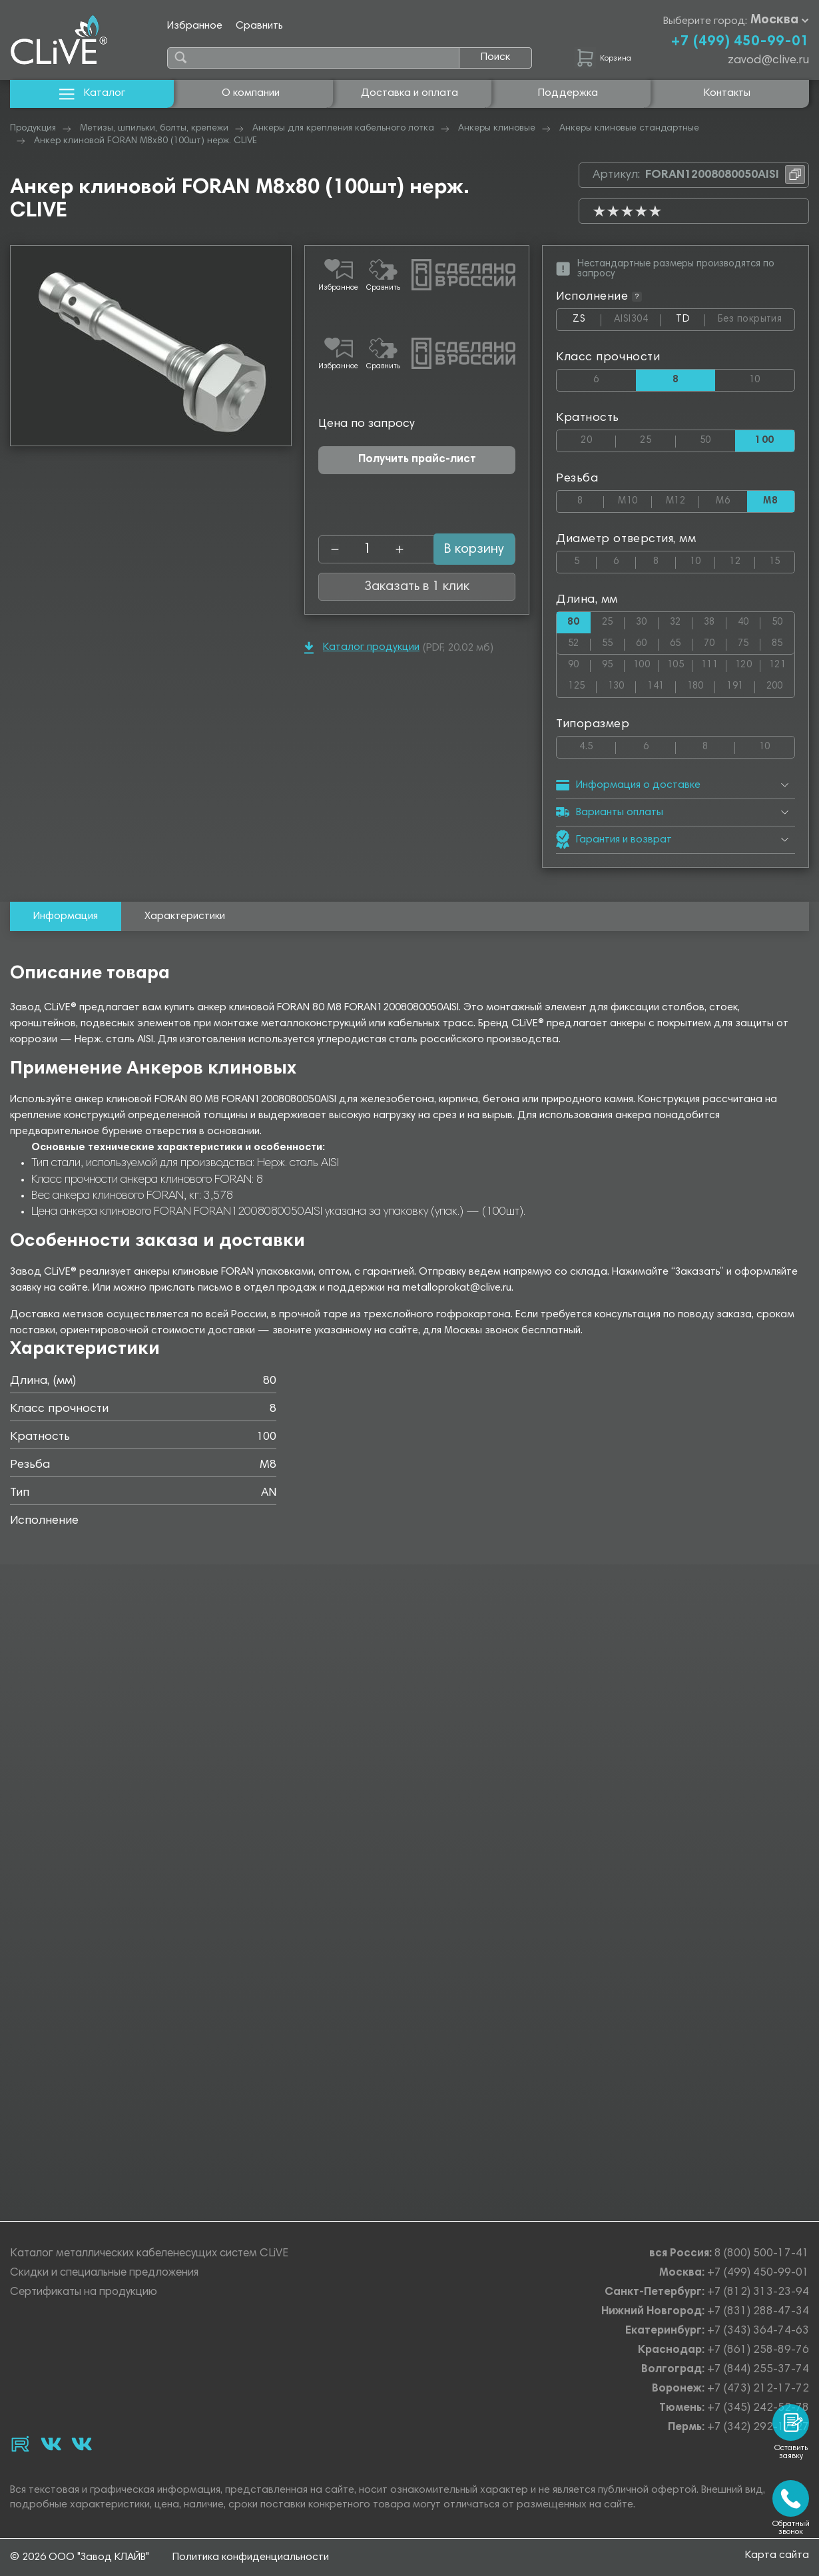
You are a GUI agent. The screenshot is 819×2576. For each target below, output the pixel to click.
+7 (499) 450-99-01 (740, 42)
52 (579, 641)
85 (783, 641)
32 (681, 619)
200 (780, 683)
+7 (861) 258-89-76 (758, 2352)
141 (661, 683)
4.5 (597, 744)
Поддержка (568, 93)
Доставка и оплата (409, 93)
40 (749, 619)
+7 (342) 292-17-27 (758, 2429)
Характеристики (184, 916)
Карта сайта (777, 2557)
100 (646, 662)
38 (715, 619)
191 (740, 683)
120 (747, 662)
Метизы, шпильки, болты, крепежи (154, 128)
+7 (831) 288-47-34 (758, 2313)
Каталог (92, 93)
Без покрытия (756, 316)
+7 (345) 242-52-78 (758, 2409)
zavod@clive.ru (768, 61)
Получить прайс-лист (417, 381)
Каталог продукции (361, 569)
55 (613, 641)
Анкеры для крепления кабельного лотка (343, 128)
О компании (251, 93)
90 (579, 662)
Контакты (727, 93)
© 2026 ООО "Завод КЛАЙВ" (79, 2558)
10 (771, 377)
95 (613, 662)
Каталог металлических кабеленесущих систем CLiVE (149, 2255)
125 (582, 683)
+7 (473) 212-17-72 (758, 2390)
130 (622, 683)
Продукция (33, 128)
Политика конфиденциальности (250, 2558)
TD (690, 322)
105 (679, 662)
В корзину (459, 470)
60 (647, 641)
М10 (634, 498)
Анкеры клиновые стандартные (629, 128)
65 (681, 641)
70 (715, 641)
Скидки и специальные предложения (104, 2274)
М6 (731, 498)
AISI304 (637, 319)
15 (781, 559)
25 (657, 438)
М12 (682, 498)
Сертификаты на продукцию (83, 2294)
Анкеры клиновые (496, 128)
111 (713, 662)
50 (717, 438)
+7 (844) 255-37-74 (758, 2371)
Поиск (495, 57)
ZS (587, 322)
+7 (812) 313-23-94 (758, 2294)
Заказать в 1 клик (416, 508)
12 (741, 559)
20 (598, 438)
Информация (65, 916)
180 (701, 683)
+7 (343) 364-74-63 (758, 2332)
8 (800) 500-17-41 (761, 2255)
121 (781, 662)
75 (749, 641)
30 (647, 619)
